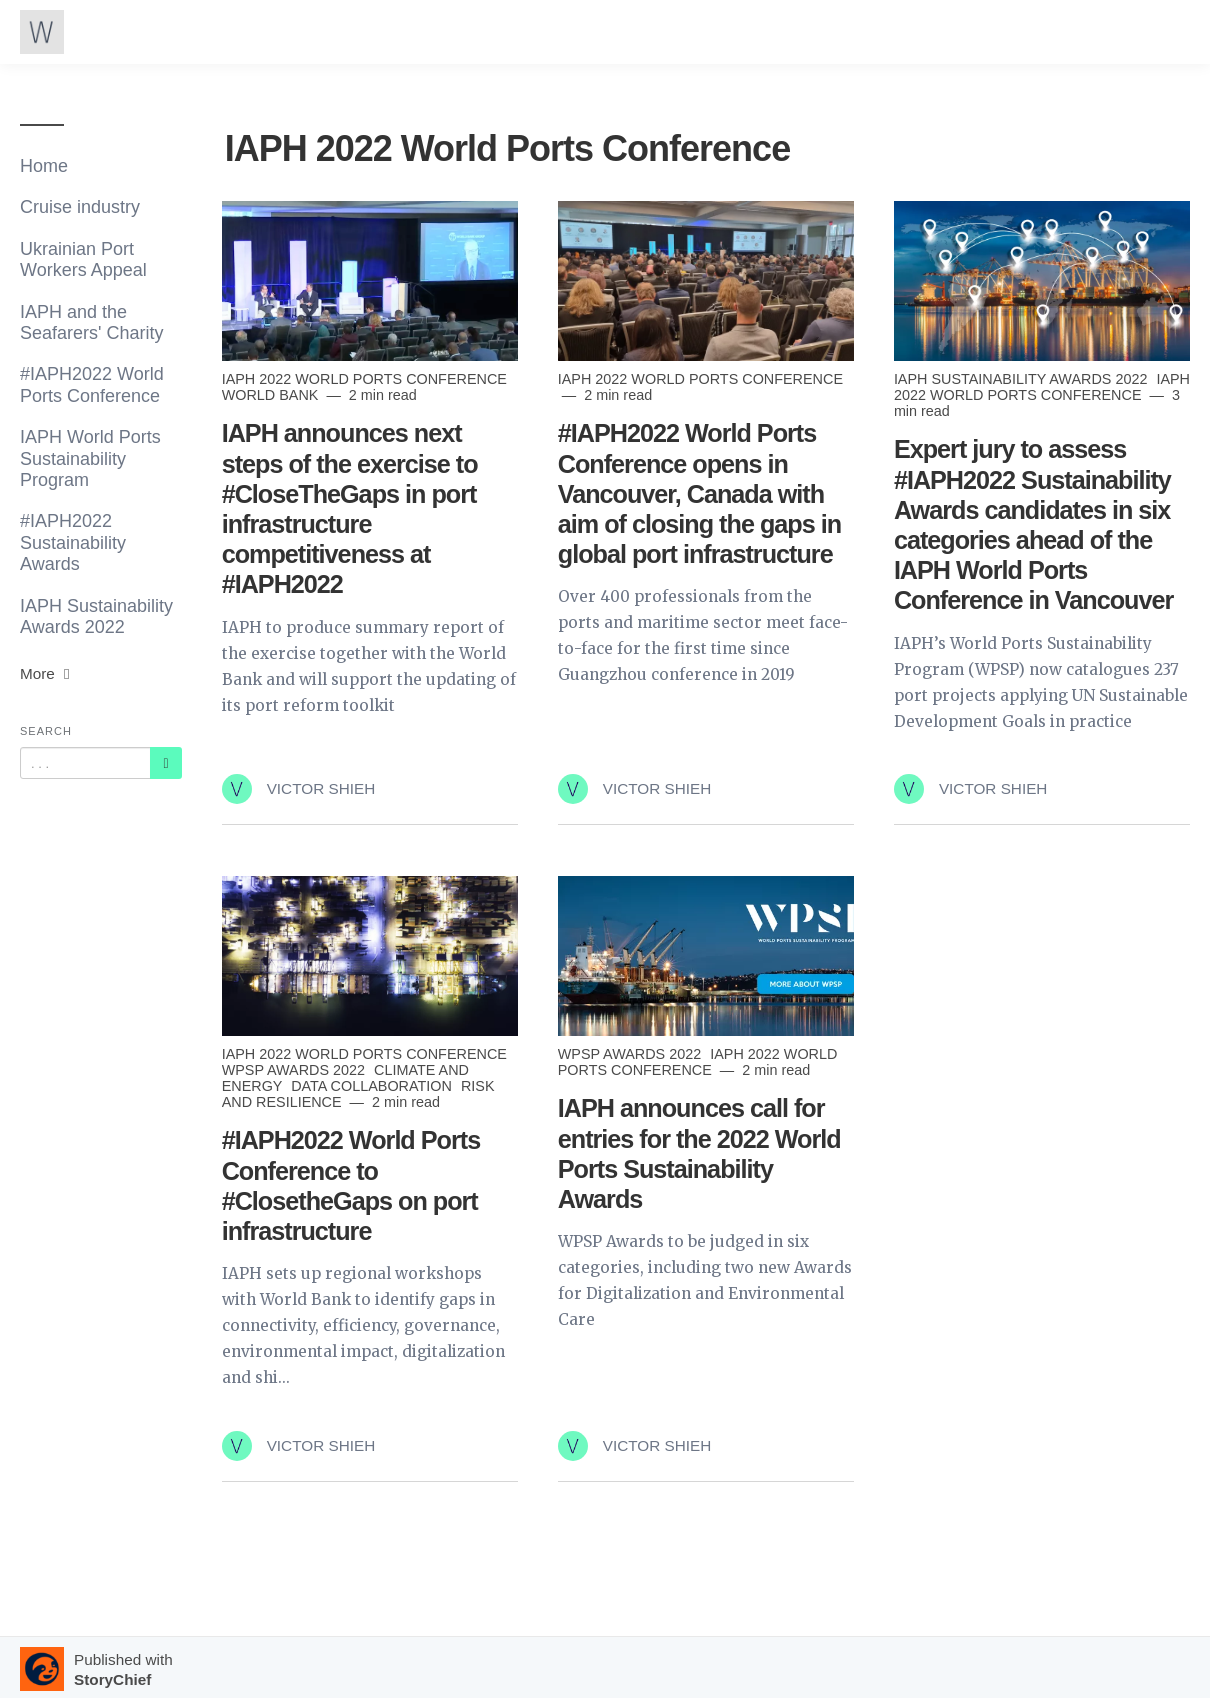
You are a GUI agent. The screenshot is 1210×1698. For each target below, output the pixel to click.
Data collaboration (373, 1086)
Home (44, 166)
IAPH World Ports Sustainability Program (90, 458)
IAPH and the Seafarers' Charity (92, 322)
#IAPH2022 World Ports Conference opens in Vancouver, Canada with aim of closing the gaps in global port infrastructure (699, 493)
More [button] (47, 673)
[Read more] (370, 281)
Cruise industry (80, 207)
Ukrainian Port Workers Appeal (83, 259)
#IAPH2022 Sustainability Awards (73, 542)
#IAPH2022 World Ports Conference (92, 384)
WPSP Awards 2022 (295, 1070)
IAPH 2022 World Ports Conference (364, 379)
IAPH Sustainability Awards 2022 (96, 616)
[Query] (85, 763)
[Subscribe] (166, 763)
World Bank (272, 395)
